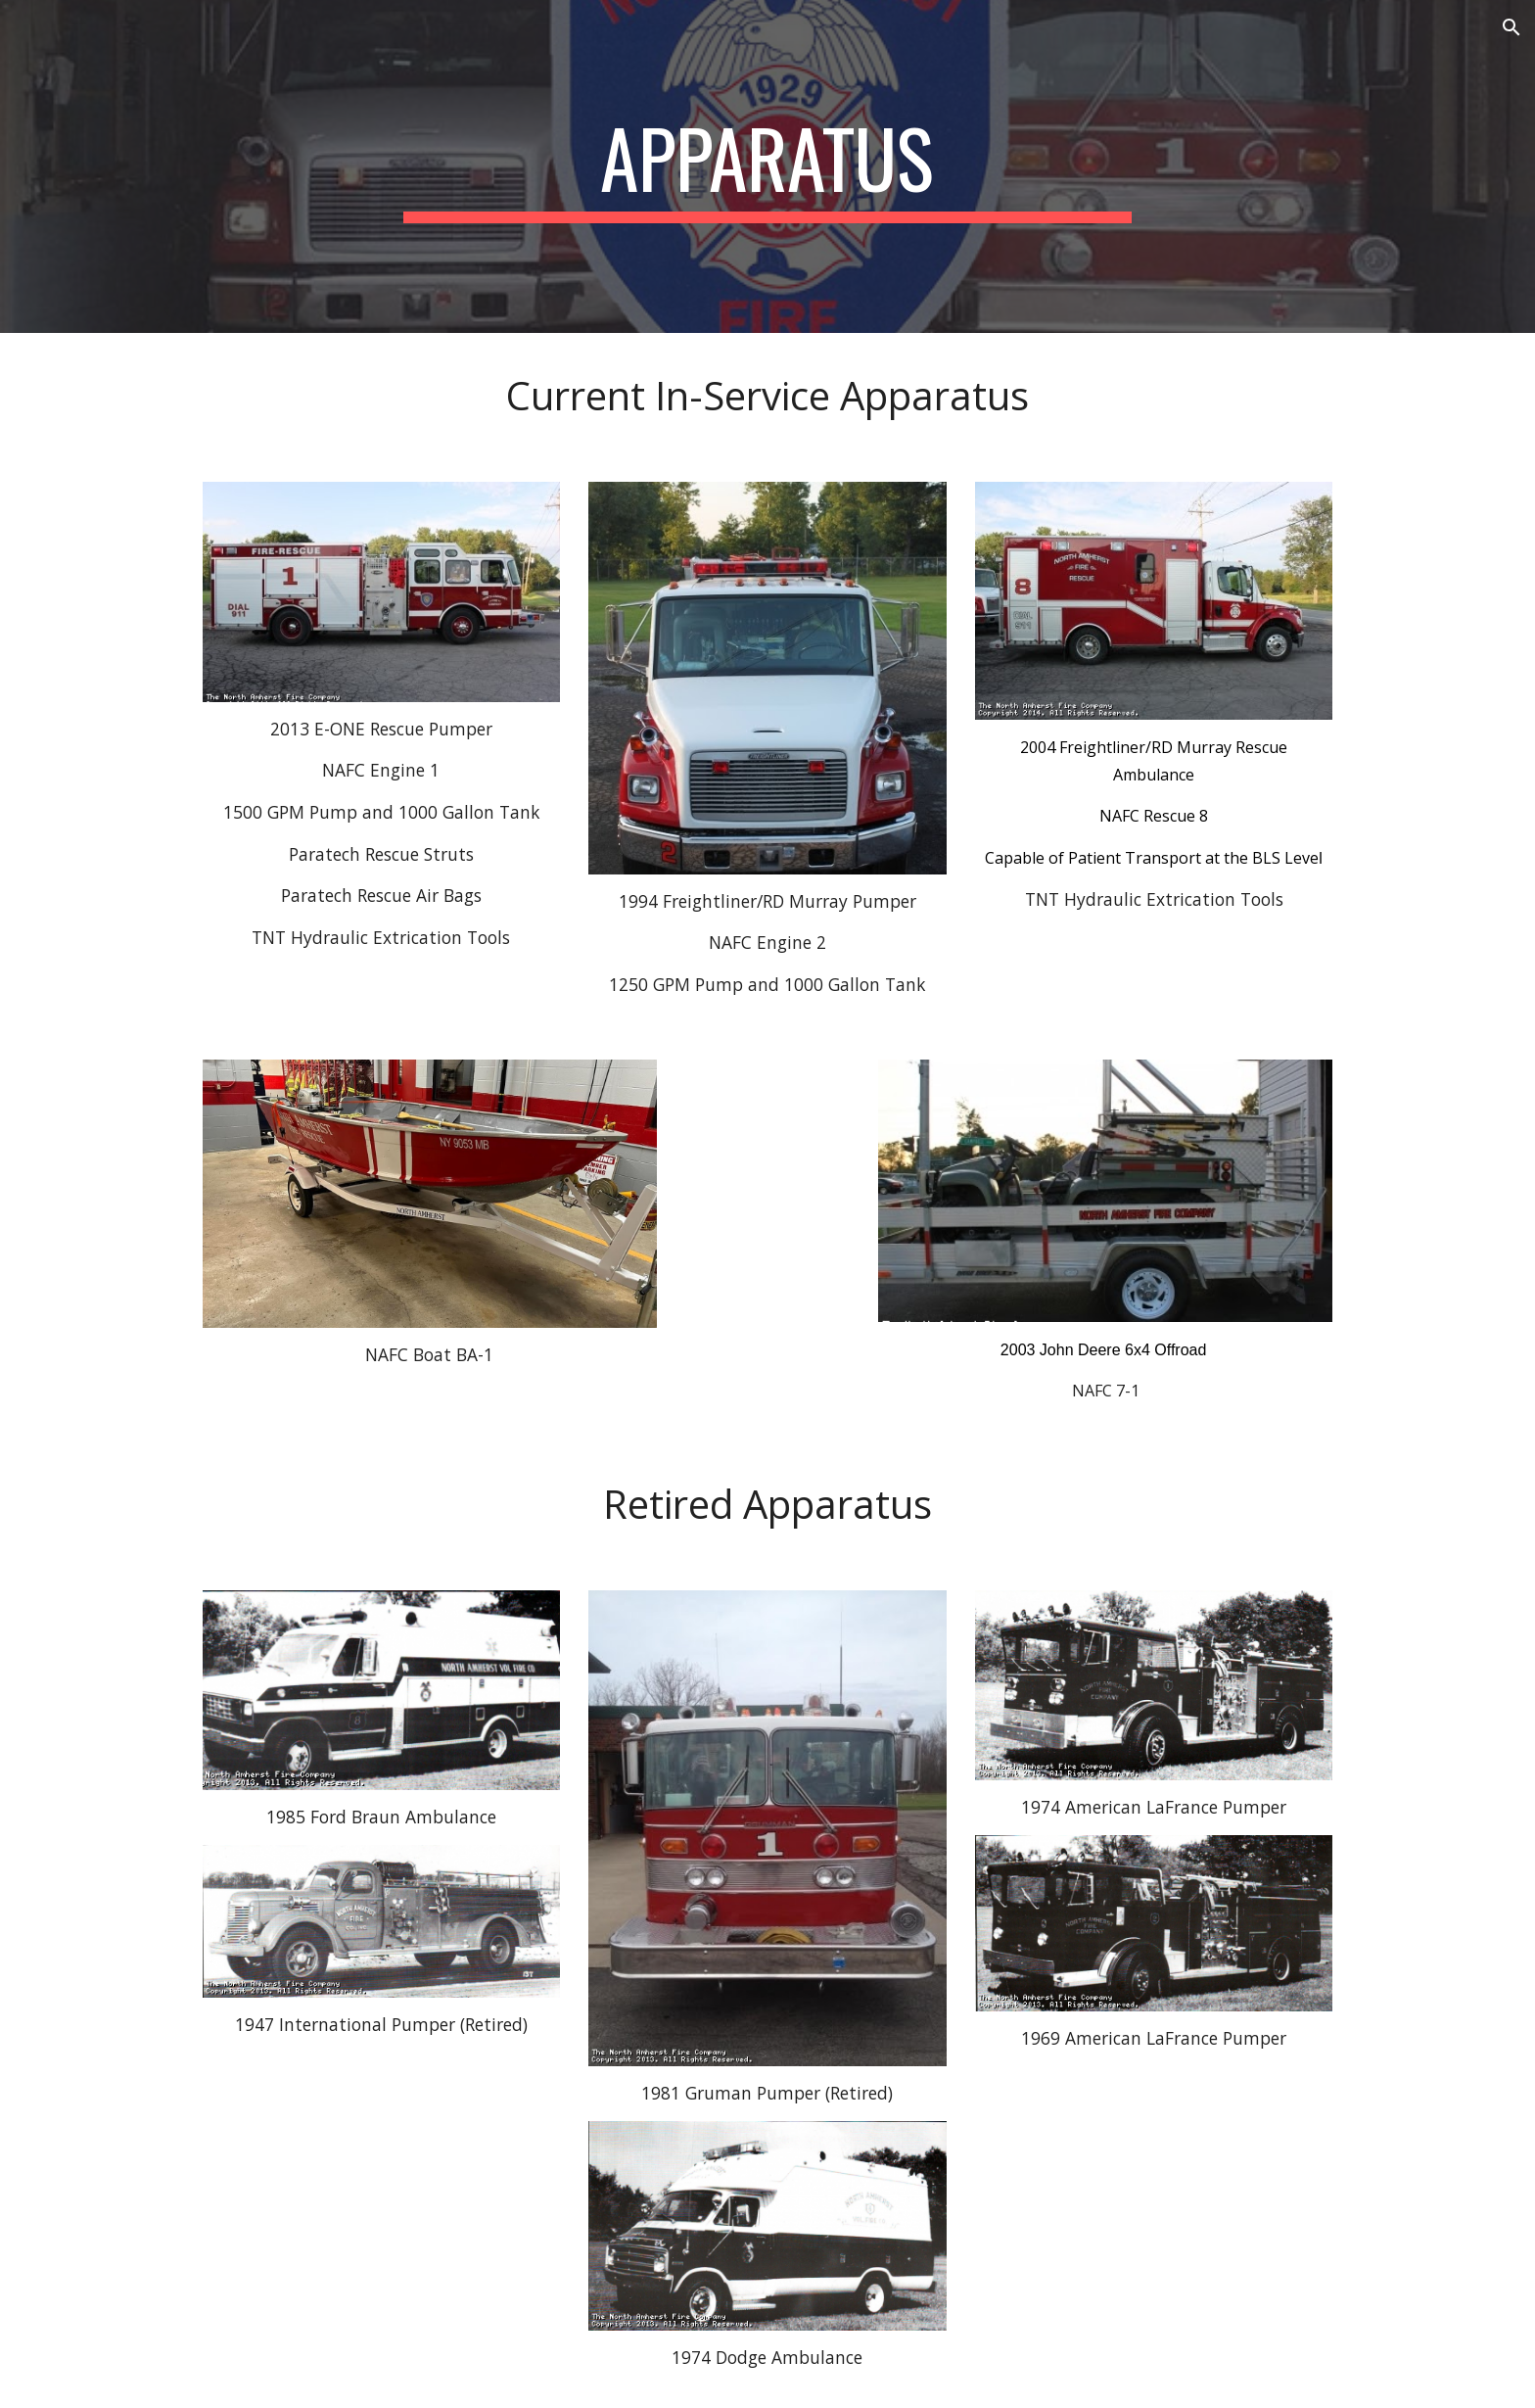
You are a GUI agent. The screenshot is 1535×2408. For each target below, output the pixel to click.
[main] (767, 166)
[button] (1511, 27)
